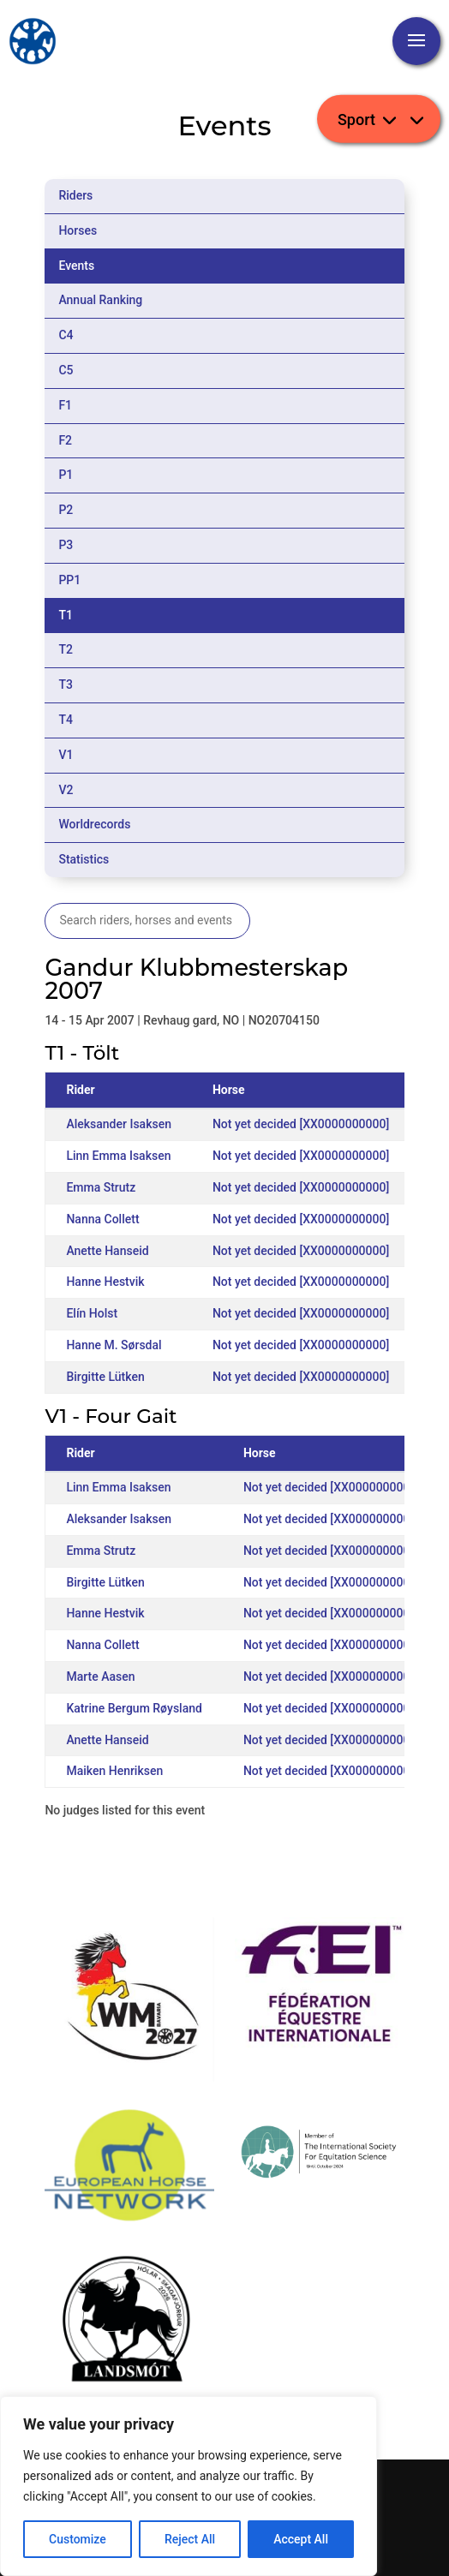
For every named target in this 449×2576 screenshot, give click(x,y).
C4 (65, 335)
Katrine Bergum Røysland (133, 1708)
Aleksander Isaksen (118, 1124)
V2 (65, 790)
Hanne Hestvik (105, 1281)
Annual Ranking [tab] (100, 300)
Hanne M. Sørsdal (113, 1345)
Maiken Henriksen (114, 1771)
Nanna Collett (102, 1219)
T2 (65, 649)
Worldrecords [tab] (94, 824)
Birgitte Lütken (105, 1377)
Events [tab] (76, 265)
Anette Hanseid (107, 1251)
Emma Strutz (100, 1187)
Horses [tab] (77, 230)
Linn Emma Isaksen (118, 1155)
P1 (65, 474)
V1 (65, 755)
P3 (65, 545)
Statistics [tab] (83, 859)
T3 (65, 684)
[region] (188, 2486)
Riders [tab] (75, 195)
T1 (65, 615)
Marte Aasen (100, 1676)
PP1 (69, 580)
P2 (65, 510)
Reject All (190, 2539)
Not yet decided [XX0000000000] (301, 1124)
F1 (65, 405)
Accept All (300, 2539)
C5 (65, 370)
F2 (65, 440)
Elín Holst (91, 1313)
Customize (77, 2539)
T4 (65, 719)
